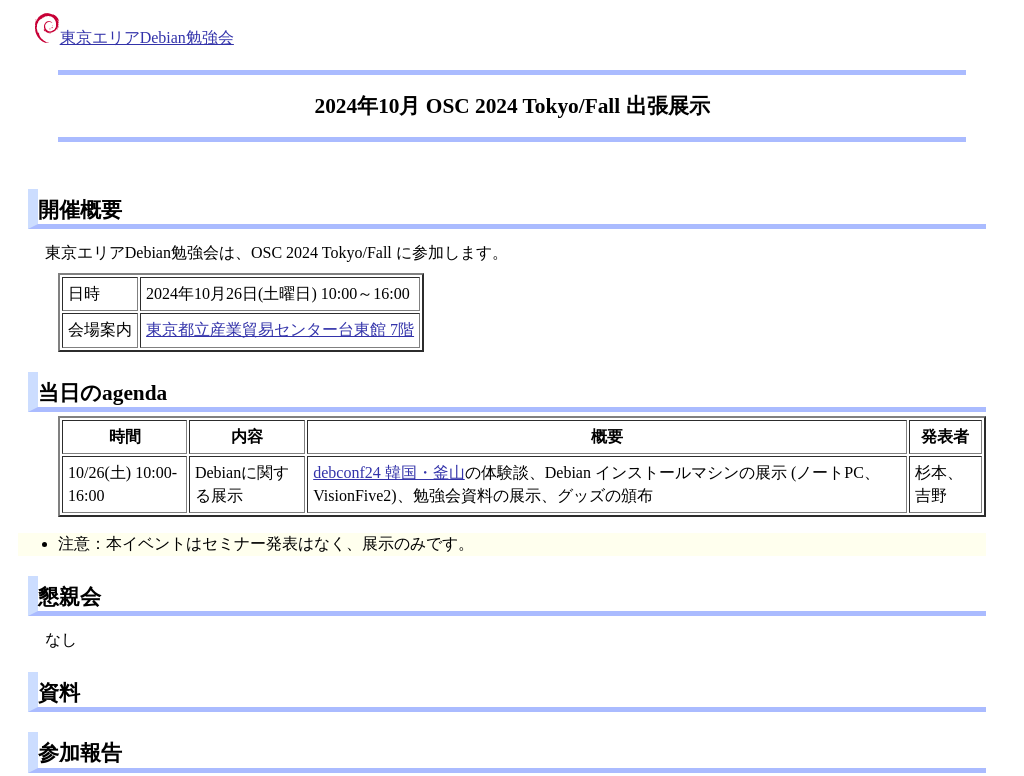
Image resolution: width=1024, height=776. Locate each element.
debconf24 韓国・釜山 (389, 472)
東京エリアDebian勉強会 (134, 37)
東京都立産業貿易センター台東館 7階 (280, 329)
